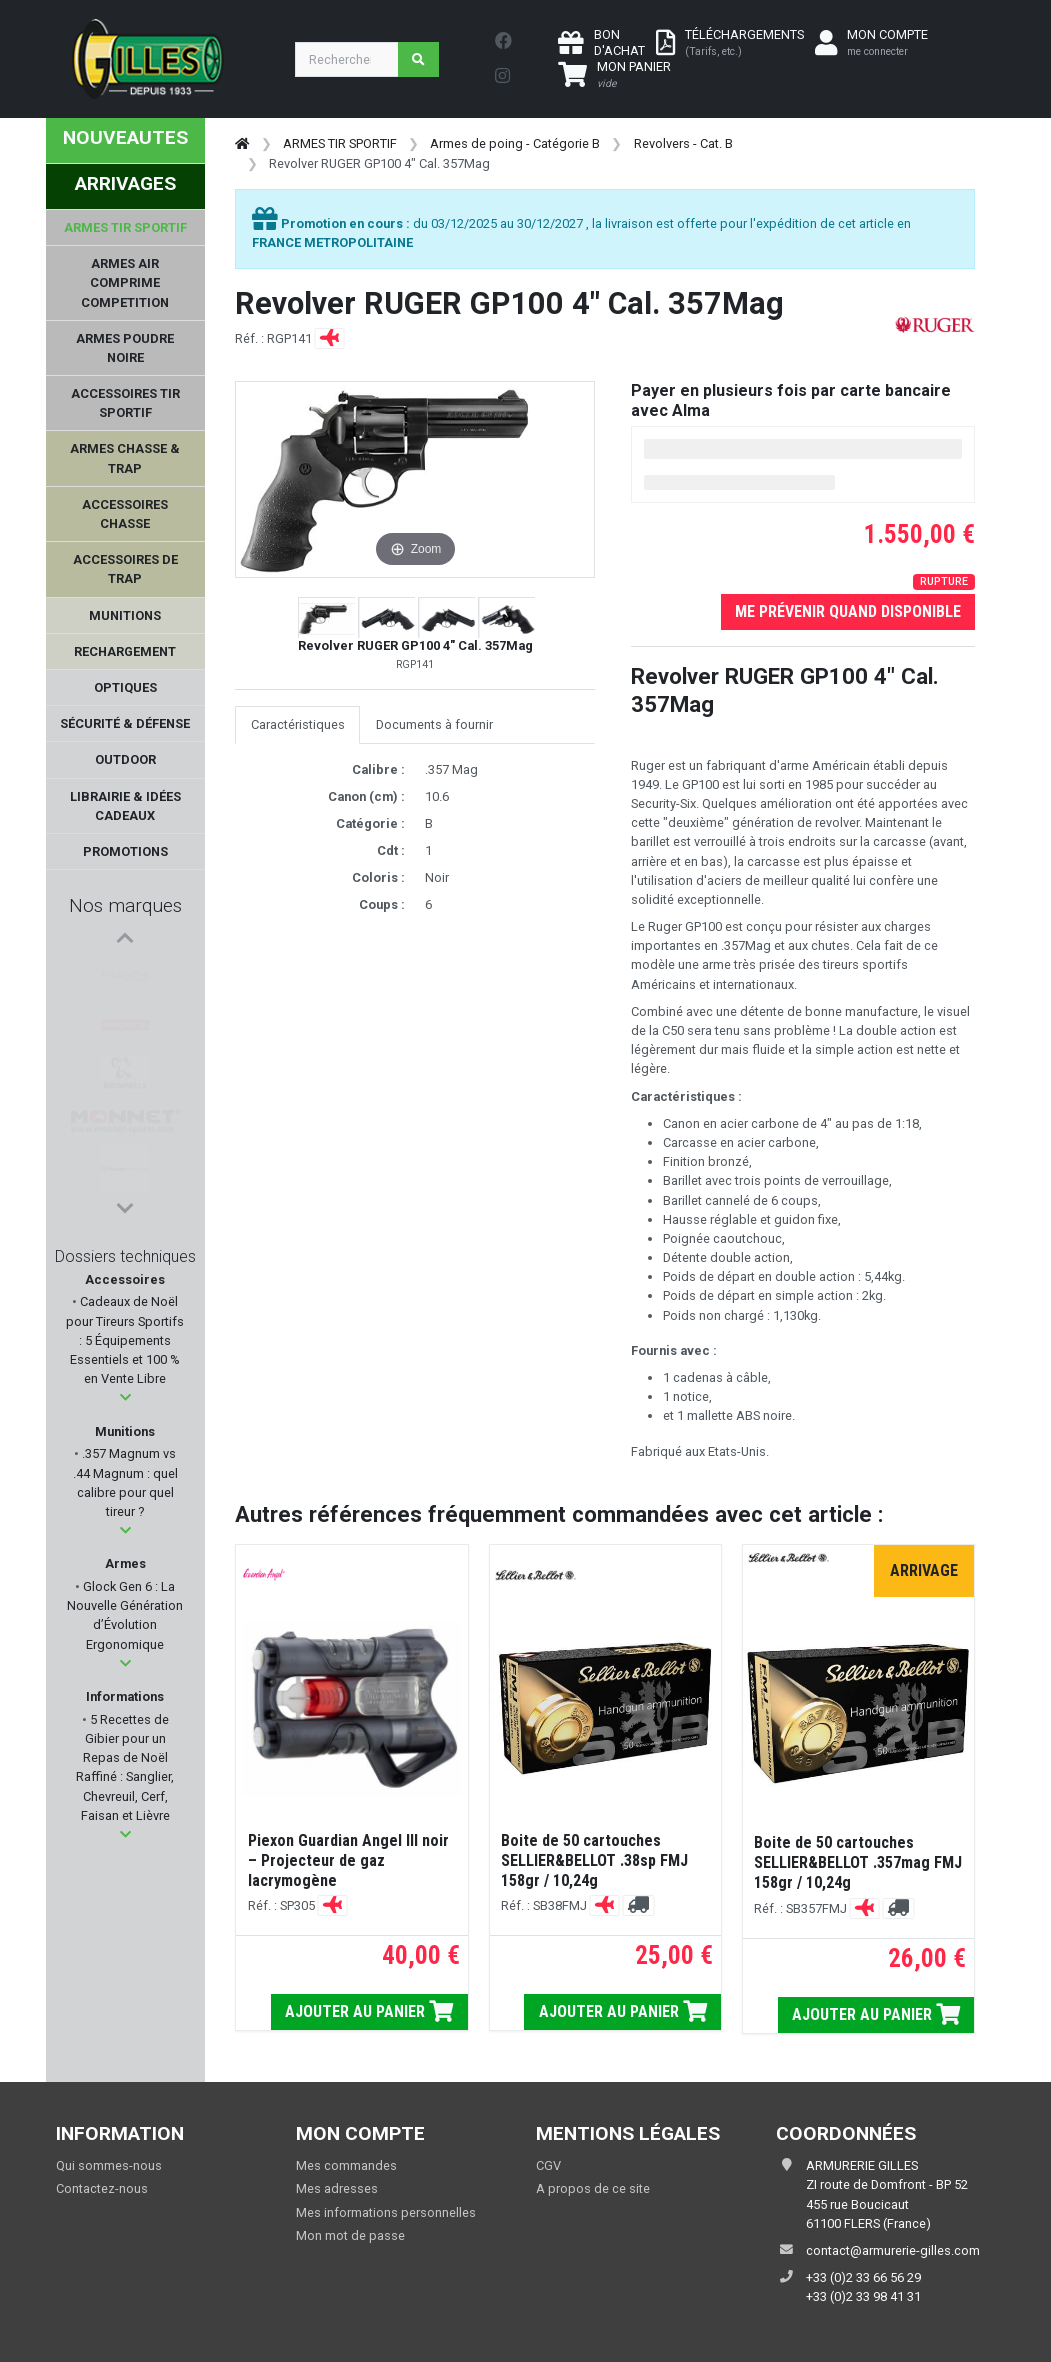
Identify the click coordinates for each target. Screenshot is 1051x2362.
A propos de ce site (593, 2188)
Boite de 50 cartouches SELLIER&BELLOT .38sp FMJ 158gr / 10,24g (594, 1860)
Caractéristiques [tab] (298, 724)
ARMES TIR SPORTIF (340, 143)
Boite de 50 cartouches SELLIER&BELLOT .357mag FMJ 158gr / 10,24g (858, 1862)
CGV (548, 2165)
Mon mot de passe (350, 2235)
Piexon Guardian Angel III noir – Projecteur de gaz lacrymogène (348, 1860)
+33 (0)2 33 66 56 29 (863, 2277)
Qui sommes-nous (109, 2165)
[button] (125, 1397)
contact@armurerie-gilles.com (893, 2250)
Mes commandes (346, 2165)
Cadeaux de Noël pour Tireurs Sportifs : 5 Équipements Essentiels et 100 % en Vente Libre (125, 1340)
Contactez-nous (102, 2188)
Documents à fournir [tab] (434, 724)
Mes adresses (337, 2188)
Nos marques (125, 905)
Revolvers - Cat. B (683, 143)
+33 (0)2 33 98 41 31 (863, 2296)
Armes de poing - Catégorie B (515, 143)
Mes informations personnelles (386, 2212)
